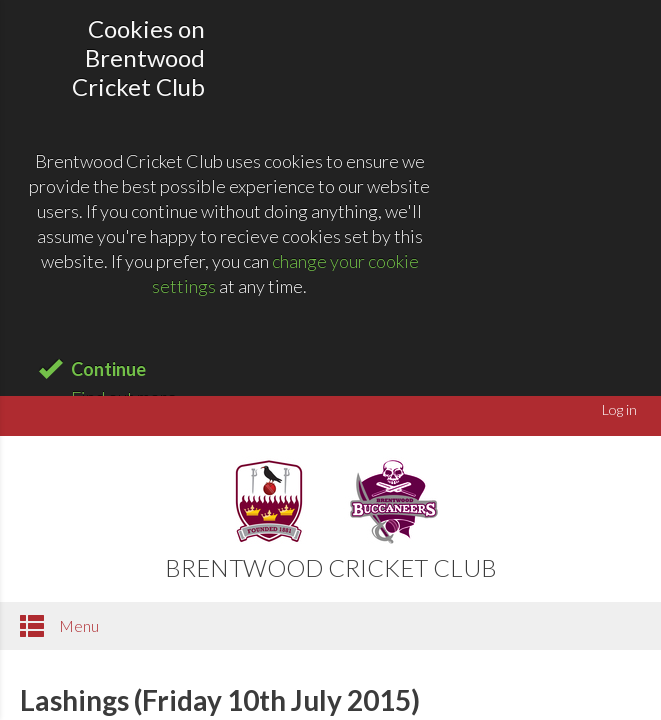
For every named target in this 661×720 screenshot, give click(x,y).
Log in (619, 409)
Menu (59, 626)
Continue (108, 369)
